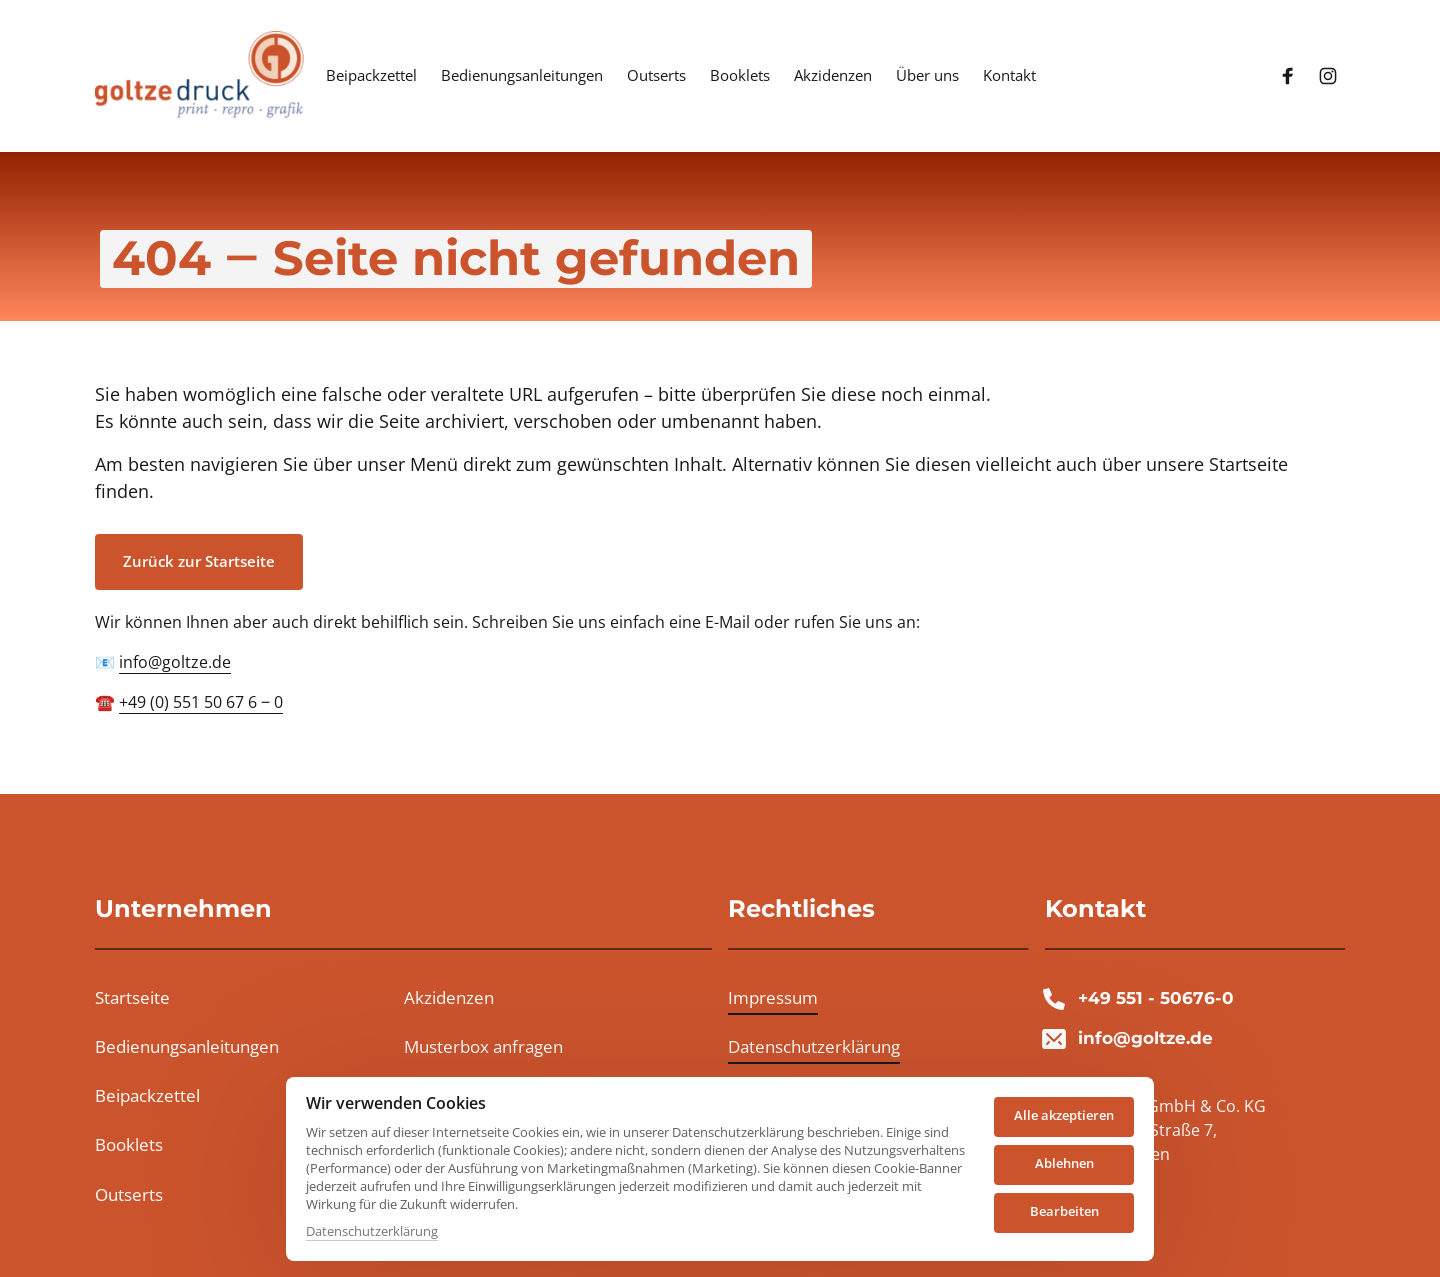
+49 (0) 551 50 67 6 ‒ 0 (201, 702)
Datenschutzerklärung (372, 1231)
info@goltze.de (175, 662)
